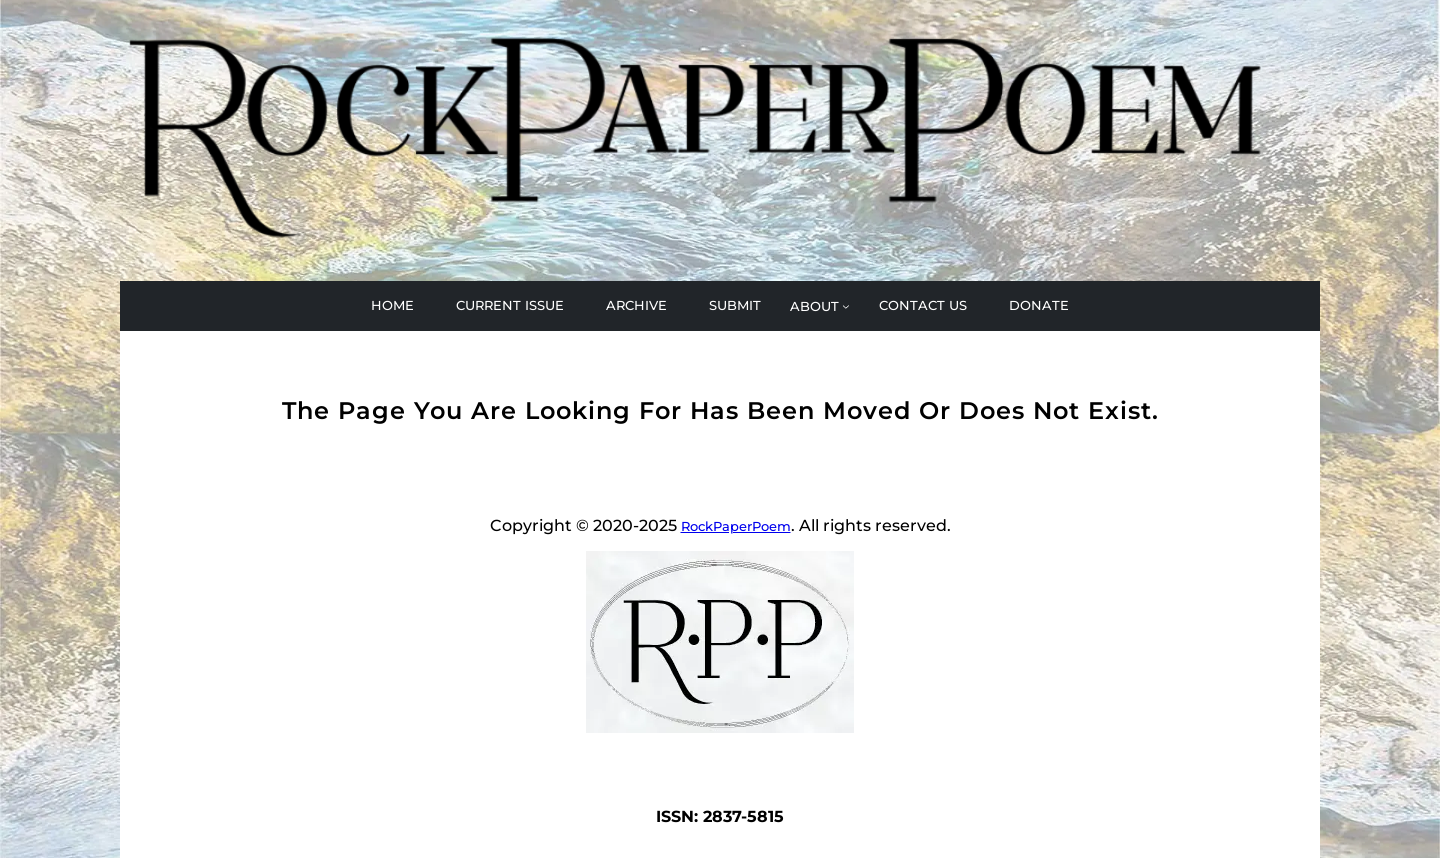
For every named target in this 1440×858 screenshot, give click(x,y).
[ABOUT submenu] (820, 306)
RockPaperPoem (736, 526)
